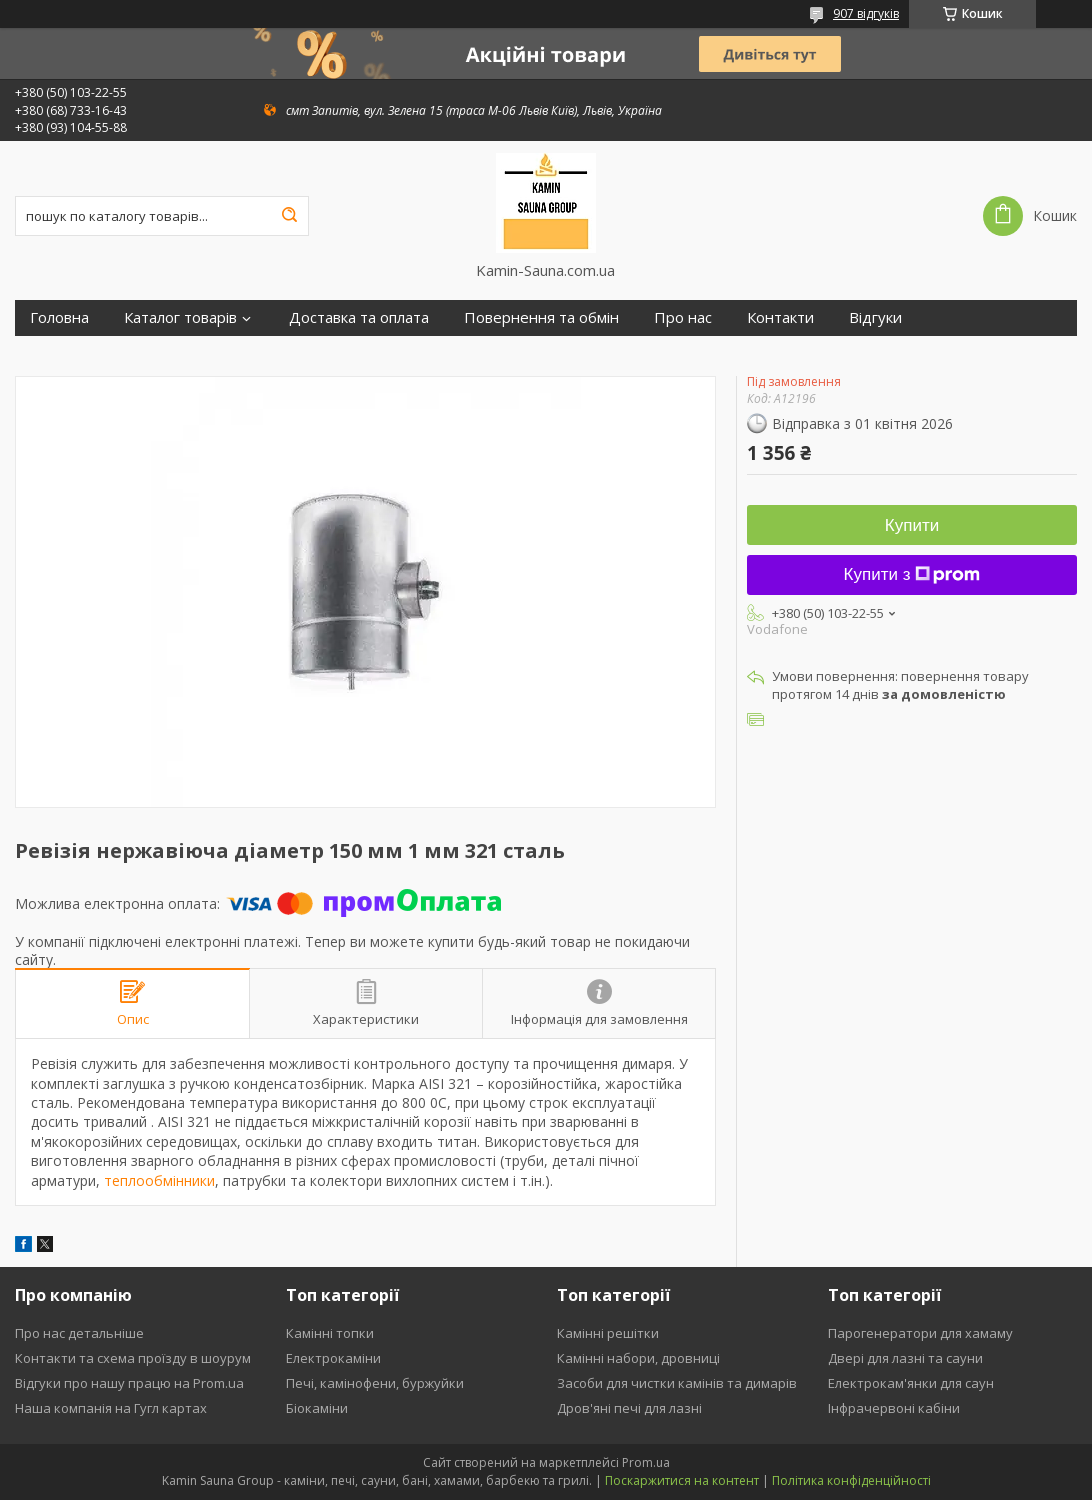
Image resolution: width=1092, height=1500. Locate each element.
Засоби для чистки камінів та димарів (677, 1383)
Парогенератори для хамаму (920, 1333)
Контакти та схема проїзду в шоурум (133, 1358)
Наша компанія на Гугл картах (111, 1408)
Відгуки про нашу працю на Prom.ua (129, 1383)
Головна (59, 317)
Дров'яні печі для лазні (629, 1408)
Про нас (683, 317)
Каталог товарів (180, 317)
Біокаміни (317, 1408)
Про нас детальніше (79, 1333)
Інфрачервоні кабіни (894, 1408)
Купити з (912, 574)
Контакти (780, 317)
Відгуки (875, 317)
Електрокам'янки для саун (911, 1383)
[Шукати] (289, 216)
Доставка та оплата (359, 317)
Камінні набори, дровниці (638, 1358)
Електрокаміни (333, 1358)
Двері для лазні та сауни (905, 1358)
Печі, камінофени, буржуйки (375, 1383)
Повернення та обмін (541, 317)
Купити (912, 525)
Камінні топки (330, 1333)
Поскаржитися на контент (682, 1480)
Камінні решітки (608, 1333)
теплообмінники (159, 1180)
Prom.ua (646, 1462)
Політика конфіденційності (851, 1480)
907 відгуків (866, 13)
